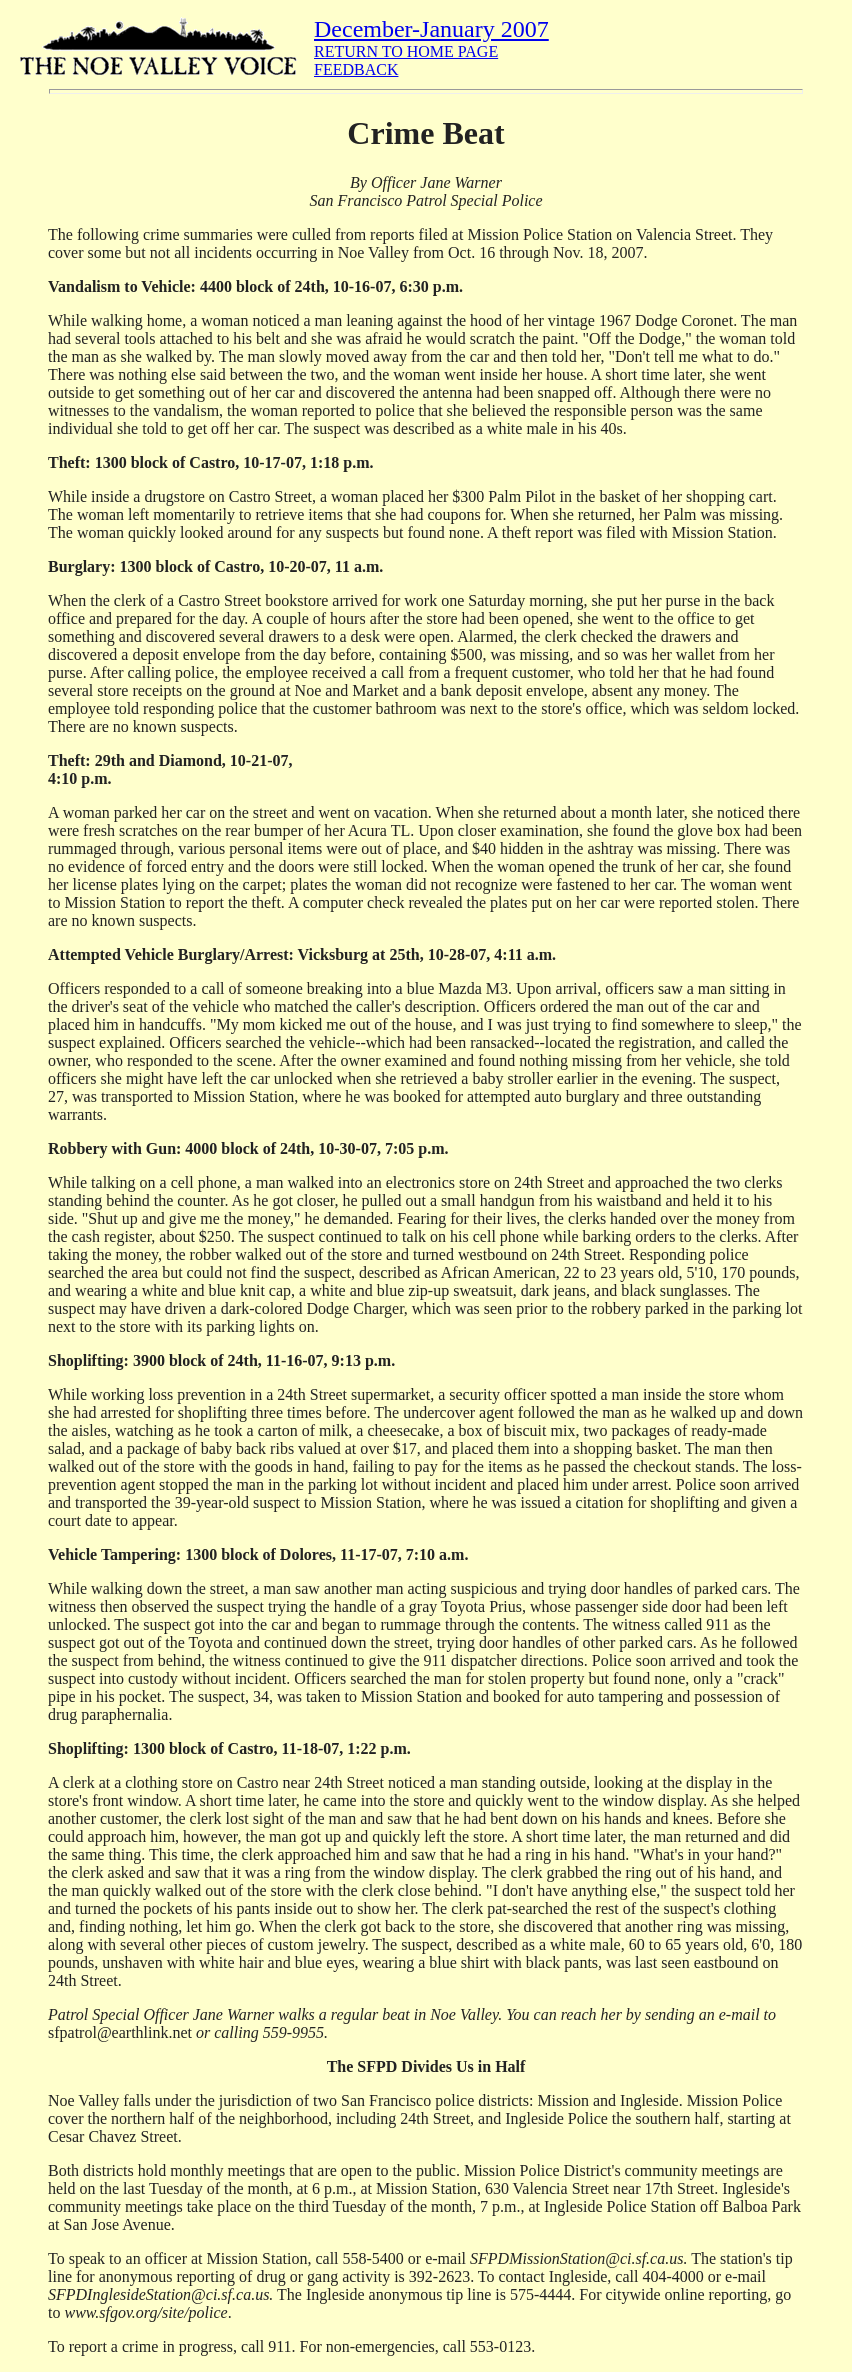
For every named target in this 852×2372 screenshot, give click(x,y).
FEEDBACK (356, 69)
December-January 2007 (431, 29)
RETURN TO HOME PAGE (406, 51)
